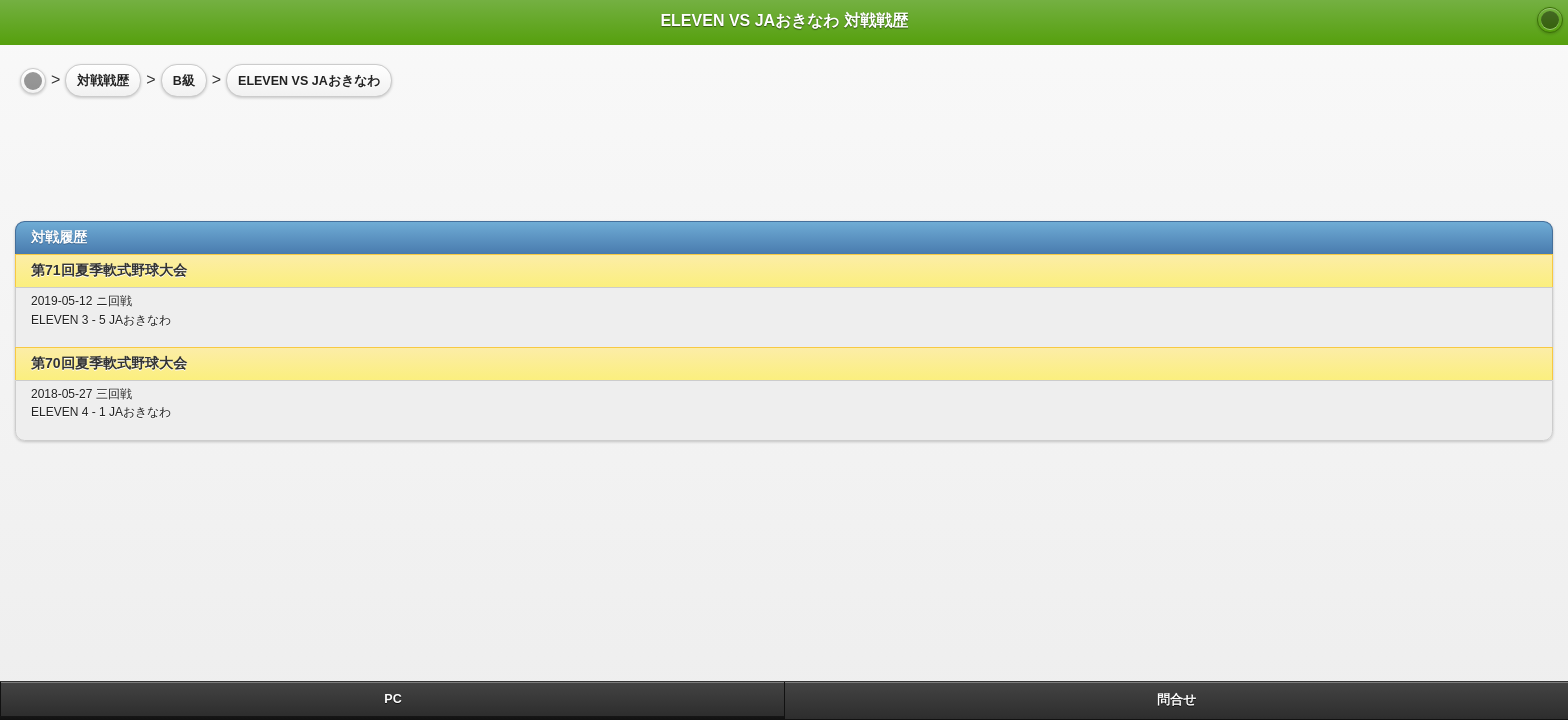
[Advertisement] (175, 151)
